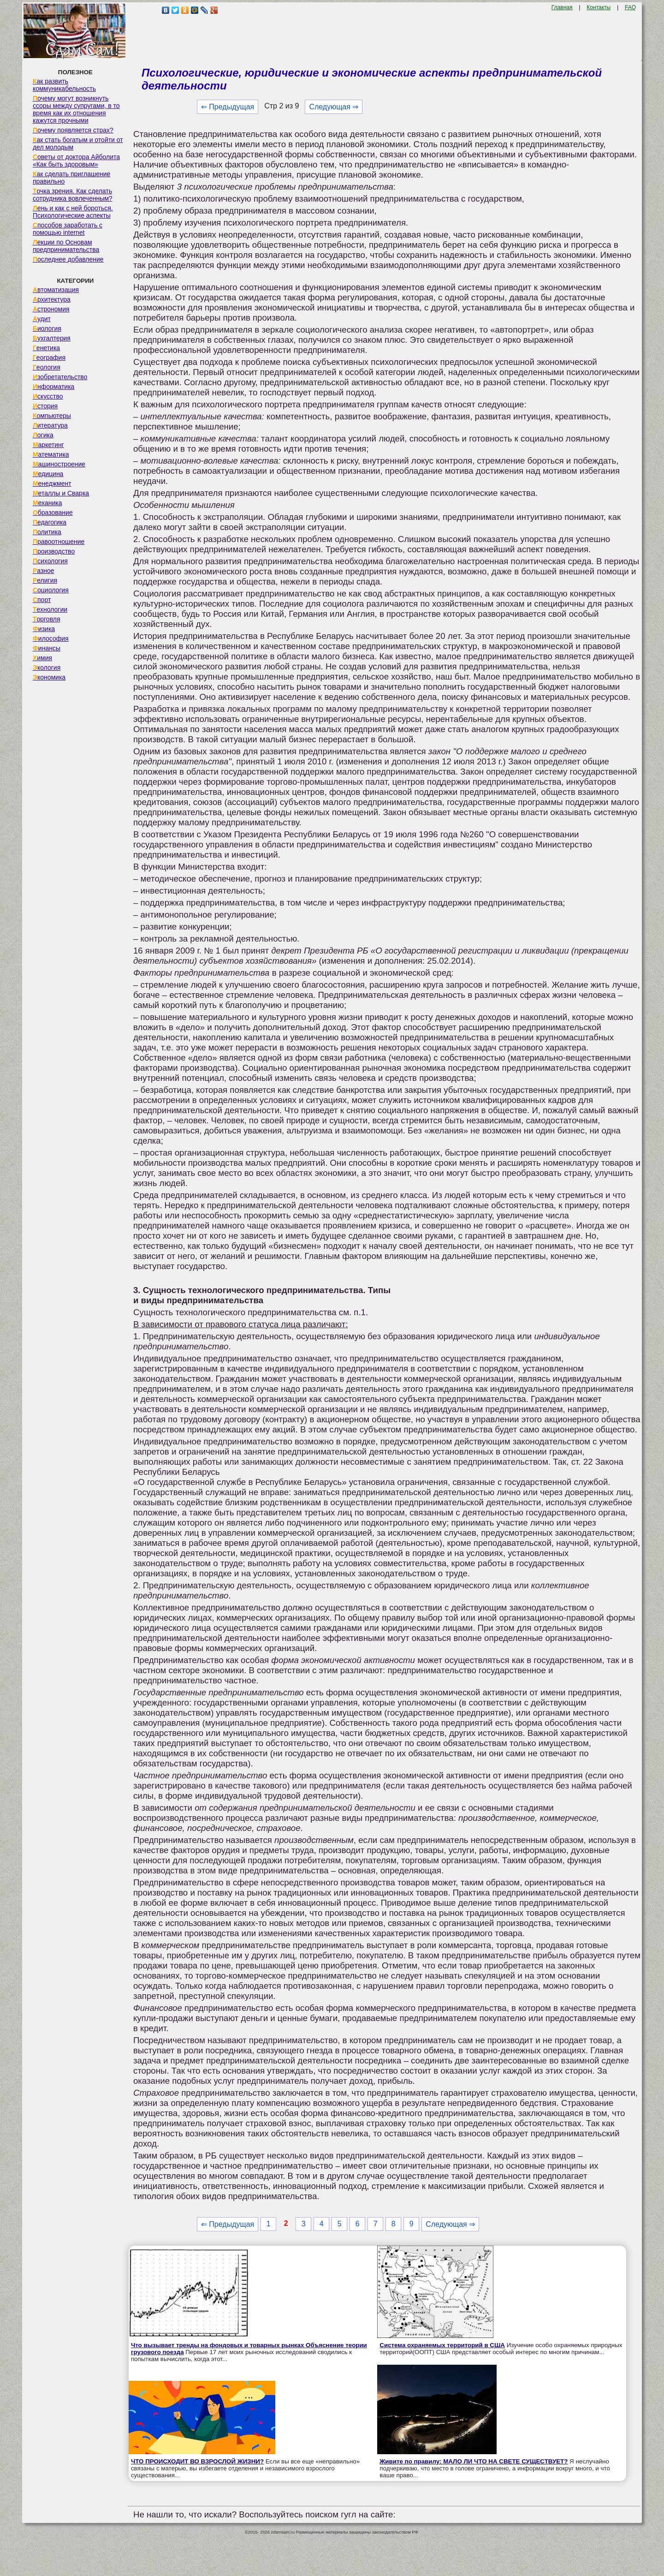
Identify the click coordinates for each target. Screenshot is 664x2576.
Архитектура (52, 299)
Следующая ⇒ (333, 107)
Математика (51, 454)
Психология (50, 561)
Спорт (42, 599)
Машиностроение (59, 464)
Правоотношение (58, 541)
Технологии (50, 609)
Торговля (46, 619)
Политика (47, 532)
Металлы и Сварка (61, 493)
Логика (43, 435)
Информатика (53, 386)
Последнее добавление (68, 259)
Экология (46, 667)
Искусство (48, 396)
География (49, 357)
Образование (53, 512)
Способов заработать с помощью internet (67, 228)
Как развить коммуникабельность (64, 85)
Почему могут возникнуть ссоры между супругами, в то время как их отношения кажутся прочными (76, 109)
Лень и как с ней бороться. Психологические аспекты (73, 211)
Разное (43, 570)
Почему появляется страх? (73, 130)
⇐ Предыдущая (227, 107)
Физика (44, 628)
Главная (562, 7)
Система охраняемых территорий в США (442, 2345)
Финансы (46, 648)
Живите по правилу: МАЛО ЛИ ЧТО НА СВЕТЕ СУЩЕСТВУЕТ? (473, 2461)
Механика (47, 503)
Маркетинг (48, 444)
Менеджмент (52, 483)
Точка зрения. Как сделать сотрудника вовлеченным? (73, 194)
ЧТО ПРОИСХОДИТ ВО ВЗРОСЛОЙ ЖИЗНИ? (197, 2461)
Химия (42, 658)
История (45, 406)
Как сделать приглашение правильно (71, 177)
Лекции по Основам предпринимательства (66, 246)
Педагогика (49, 522)
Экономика (49, 677)
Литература (50, 425)
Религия (45, 580)
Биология (47, 328)
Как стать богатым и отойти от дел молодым (78, 143)
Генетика (46, 348)
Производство (54, 551)
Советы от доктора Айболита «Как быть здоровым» (76, 160)
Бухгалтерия (52, 338)
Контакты (599, 7)
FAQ (630, 7)
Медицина (48, 473)
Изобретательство (60, 377)
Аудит (42, 318)
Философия (51, 638)
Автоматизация (56, 289)
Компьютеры (52, 415)
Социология (51, 590)
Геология (46, 367)
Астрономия (51, 309)
